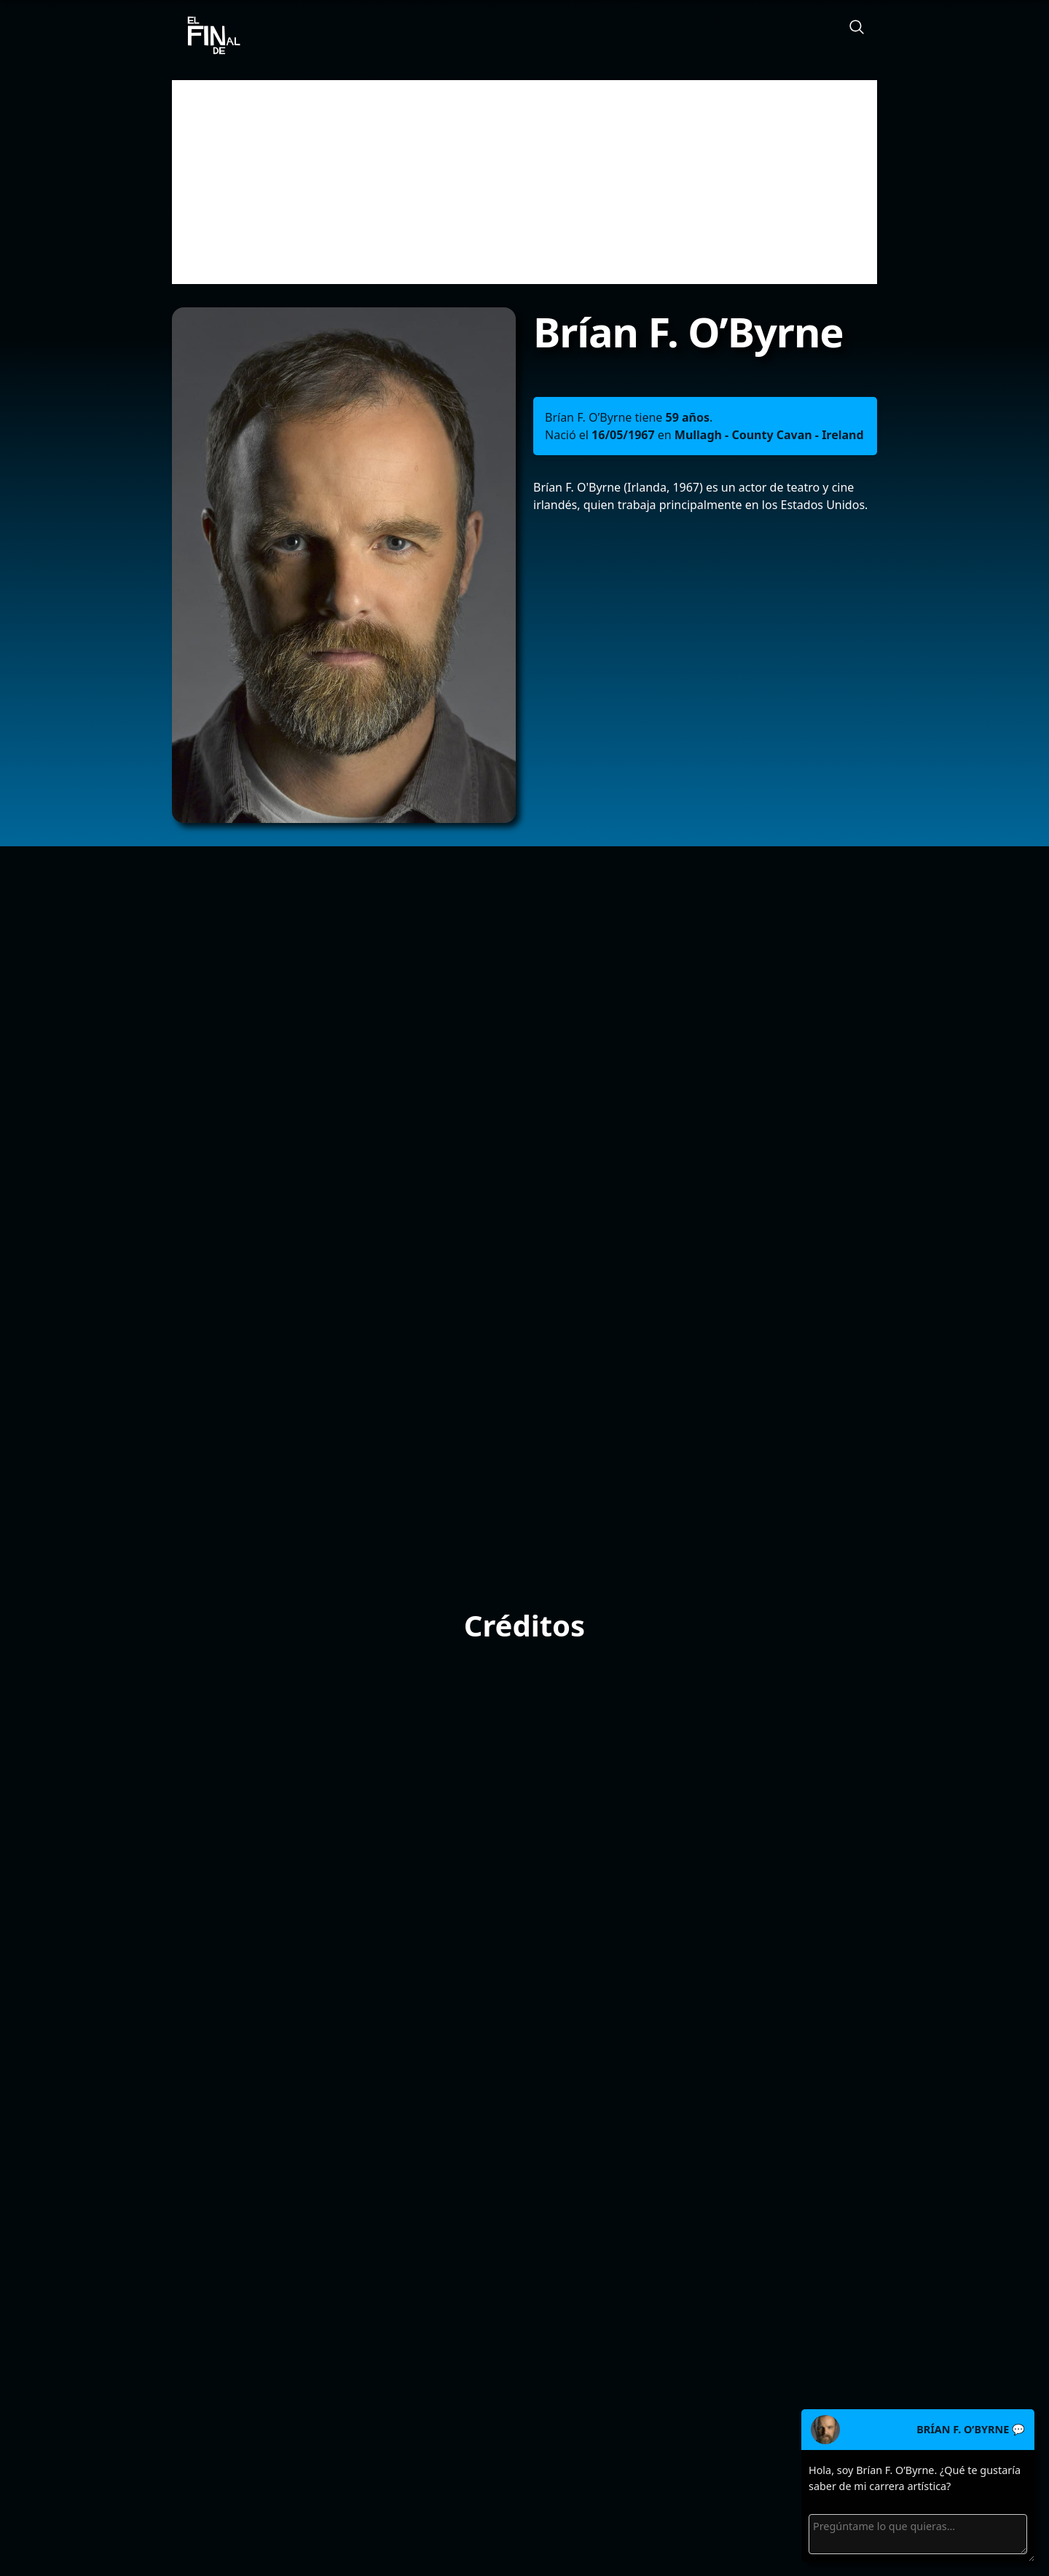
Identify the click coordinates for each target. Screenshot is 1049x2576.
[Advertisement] (524, 182)
